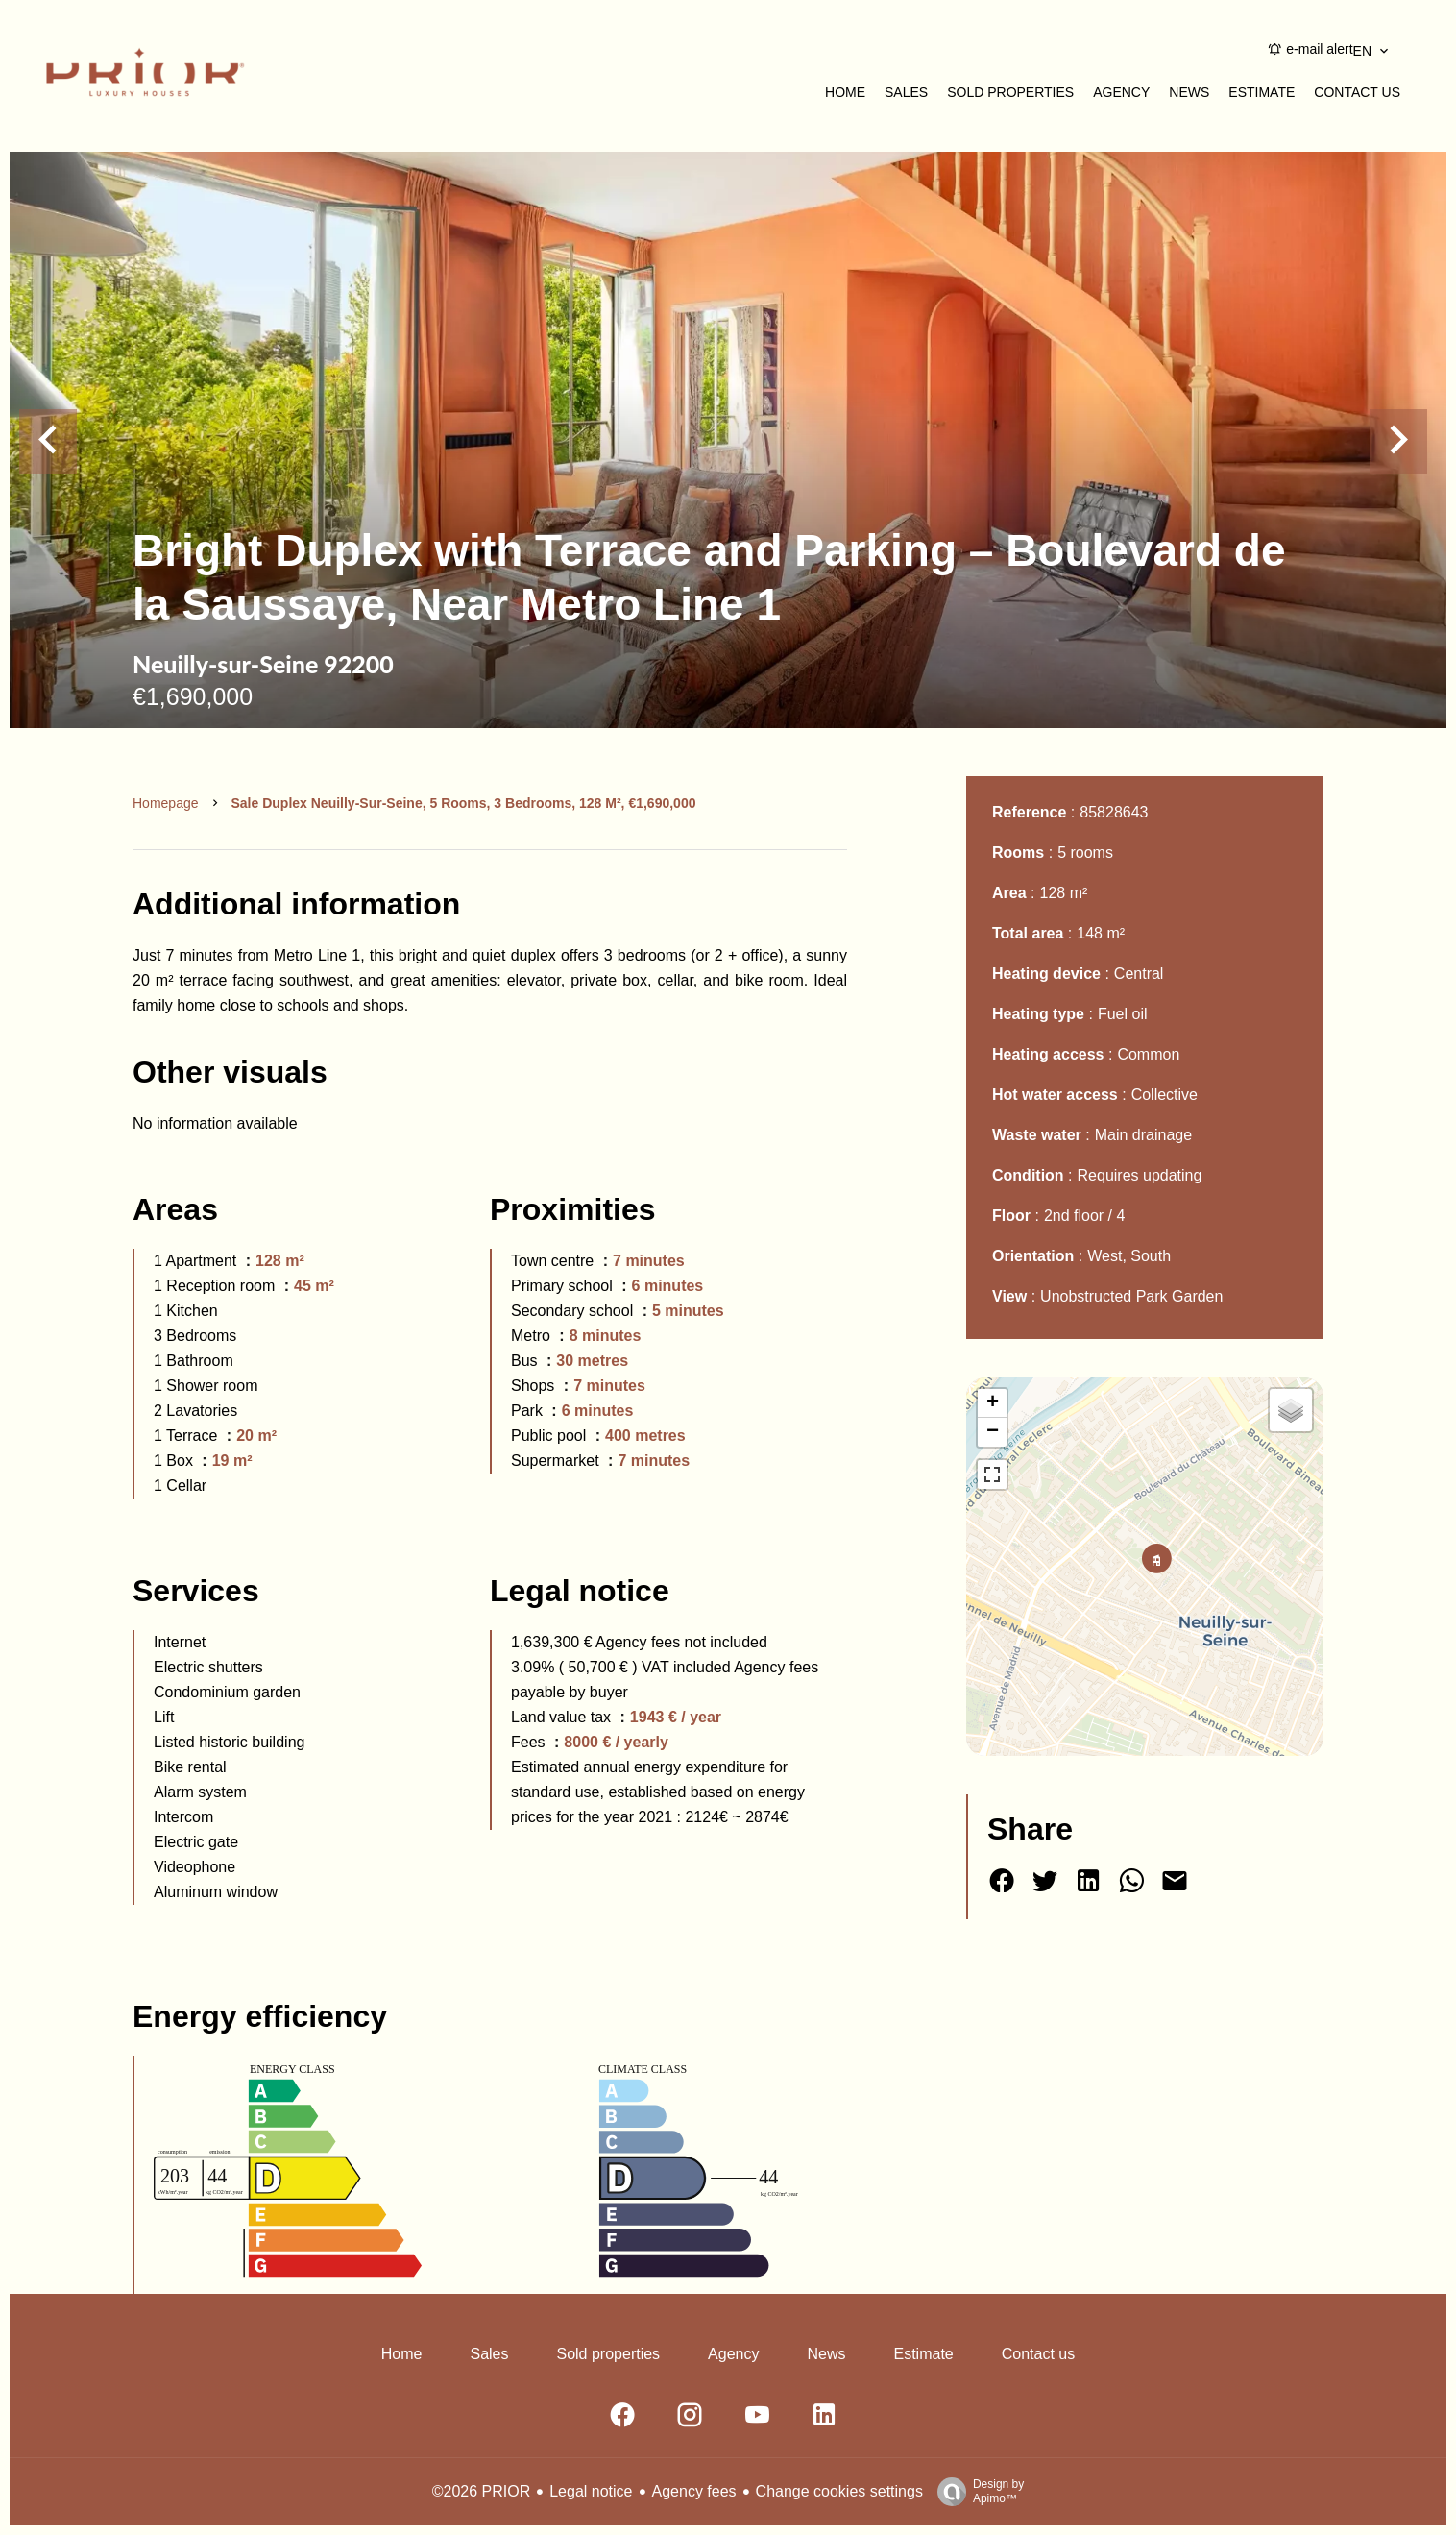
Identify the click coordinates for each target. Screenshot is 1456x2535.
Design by (976, 2491)
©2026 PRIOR (481, 2491)
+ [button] (992, 1403)
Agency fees (694, 2491)
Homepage (166, 803)
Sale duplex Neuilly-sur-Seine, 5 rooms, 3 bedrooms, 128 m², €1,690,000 (463, 803)
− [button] (992, 1432)
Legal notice (590, 2491)
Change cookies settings (839, 2491)
